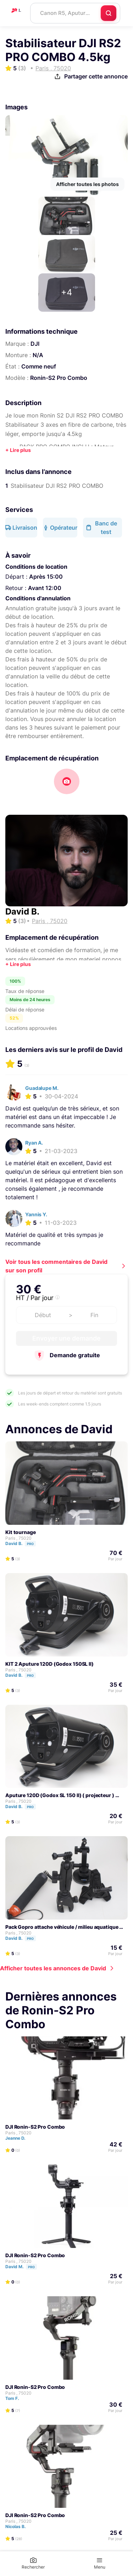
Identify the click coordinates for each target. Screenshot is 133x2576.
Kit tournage (20, 1532)
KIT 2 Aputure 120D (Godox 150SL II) (49, 1664)
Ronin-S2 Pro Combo (58, 377)
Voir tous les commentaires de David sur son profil (56, 1266)
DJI (35, 343)
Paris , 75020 (18, 1538)
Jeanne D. (18, 2138)
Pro (30, 1544)
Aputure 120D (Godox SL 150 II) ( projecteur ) (59, 1795)
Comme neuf (38, 366)
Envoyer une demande (66, 1338)
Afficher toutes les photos (87, 184)
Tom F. (15, 2398)
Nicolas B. (18, 2526)
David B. (22, 911)
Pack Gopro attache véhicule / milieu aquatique (61, 1927)
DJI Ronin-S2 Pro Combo (35, 2127)
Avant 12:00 (44, 587)
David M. (24, 2266)
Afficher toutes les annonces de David (53, 1968)
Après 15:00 (46, 576)
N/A (38, 355)
